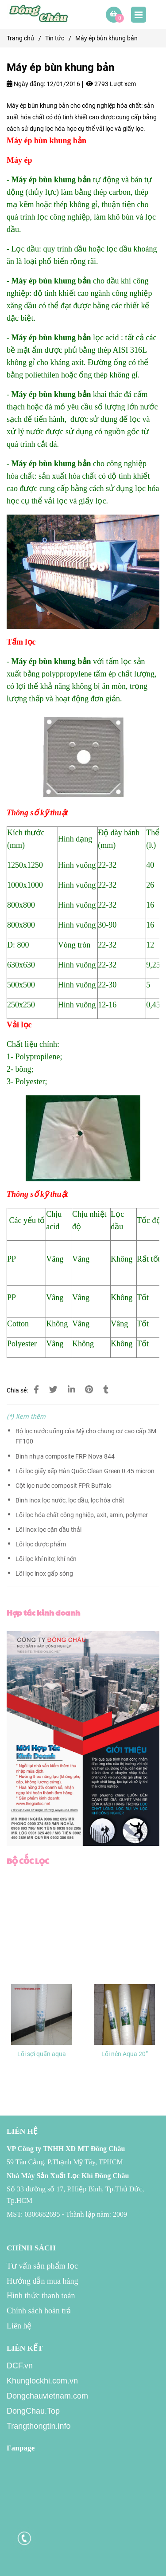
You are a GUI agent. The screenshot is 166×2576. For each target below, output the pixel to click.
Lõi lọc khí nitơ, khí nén (46, 1559)
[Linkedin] (71, 1390)
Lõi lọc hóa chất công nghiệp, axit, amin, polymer (81, 1515)
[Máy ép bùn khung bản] (40, 15)
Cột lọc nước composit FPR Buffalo (63, 1486)
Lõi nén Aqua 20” (124, 2054)
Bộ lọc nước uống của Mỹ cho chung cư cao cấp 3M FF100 (85, 1436)
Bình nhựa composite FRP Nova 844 (65, 1456)
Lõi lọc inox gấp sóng (44, 1573)
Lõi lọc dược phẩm (40, 1544)
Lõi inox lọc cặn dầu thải (48, 1530)
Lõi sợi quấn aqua (41, 2054)
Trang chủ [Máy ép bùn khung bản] (20, 38)
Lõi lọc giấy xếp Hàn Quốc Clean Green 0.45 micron (84, 1471)
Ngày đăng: (26, 84)
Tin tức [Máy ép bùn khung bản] (54, 38)
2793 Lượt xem (111, 84)
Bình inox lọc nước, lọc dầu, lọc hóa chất (69, 1500)
